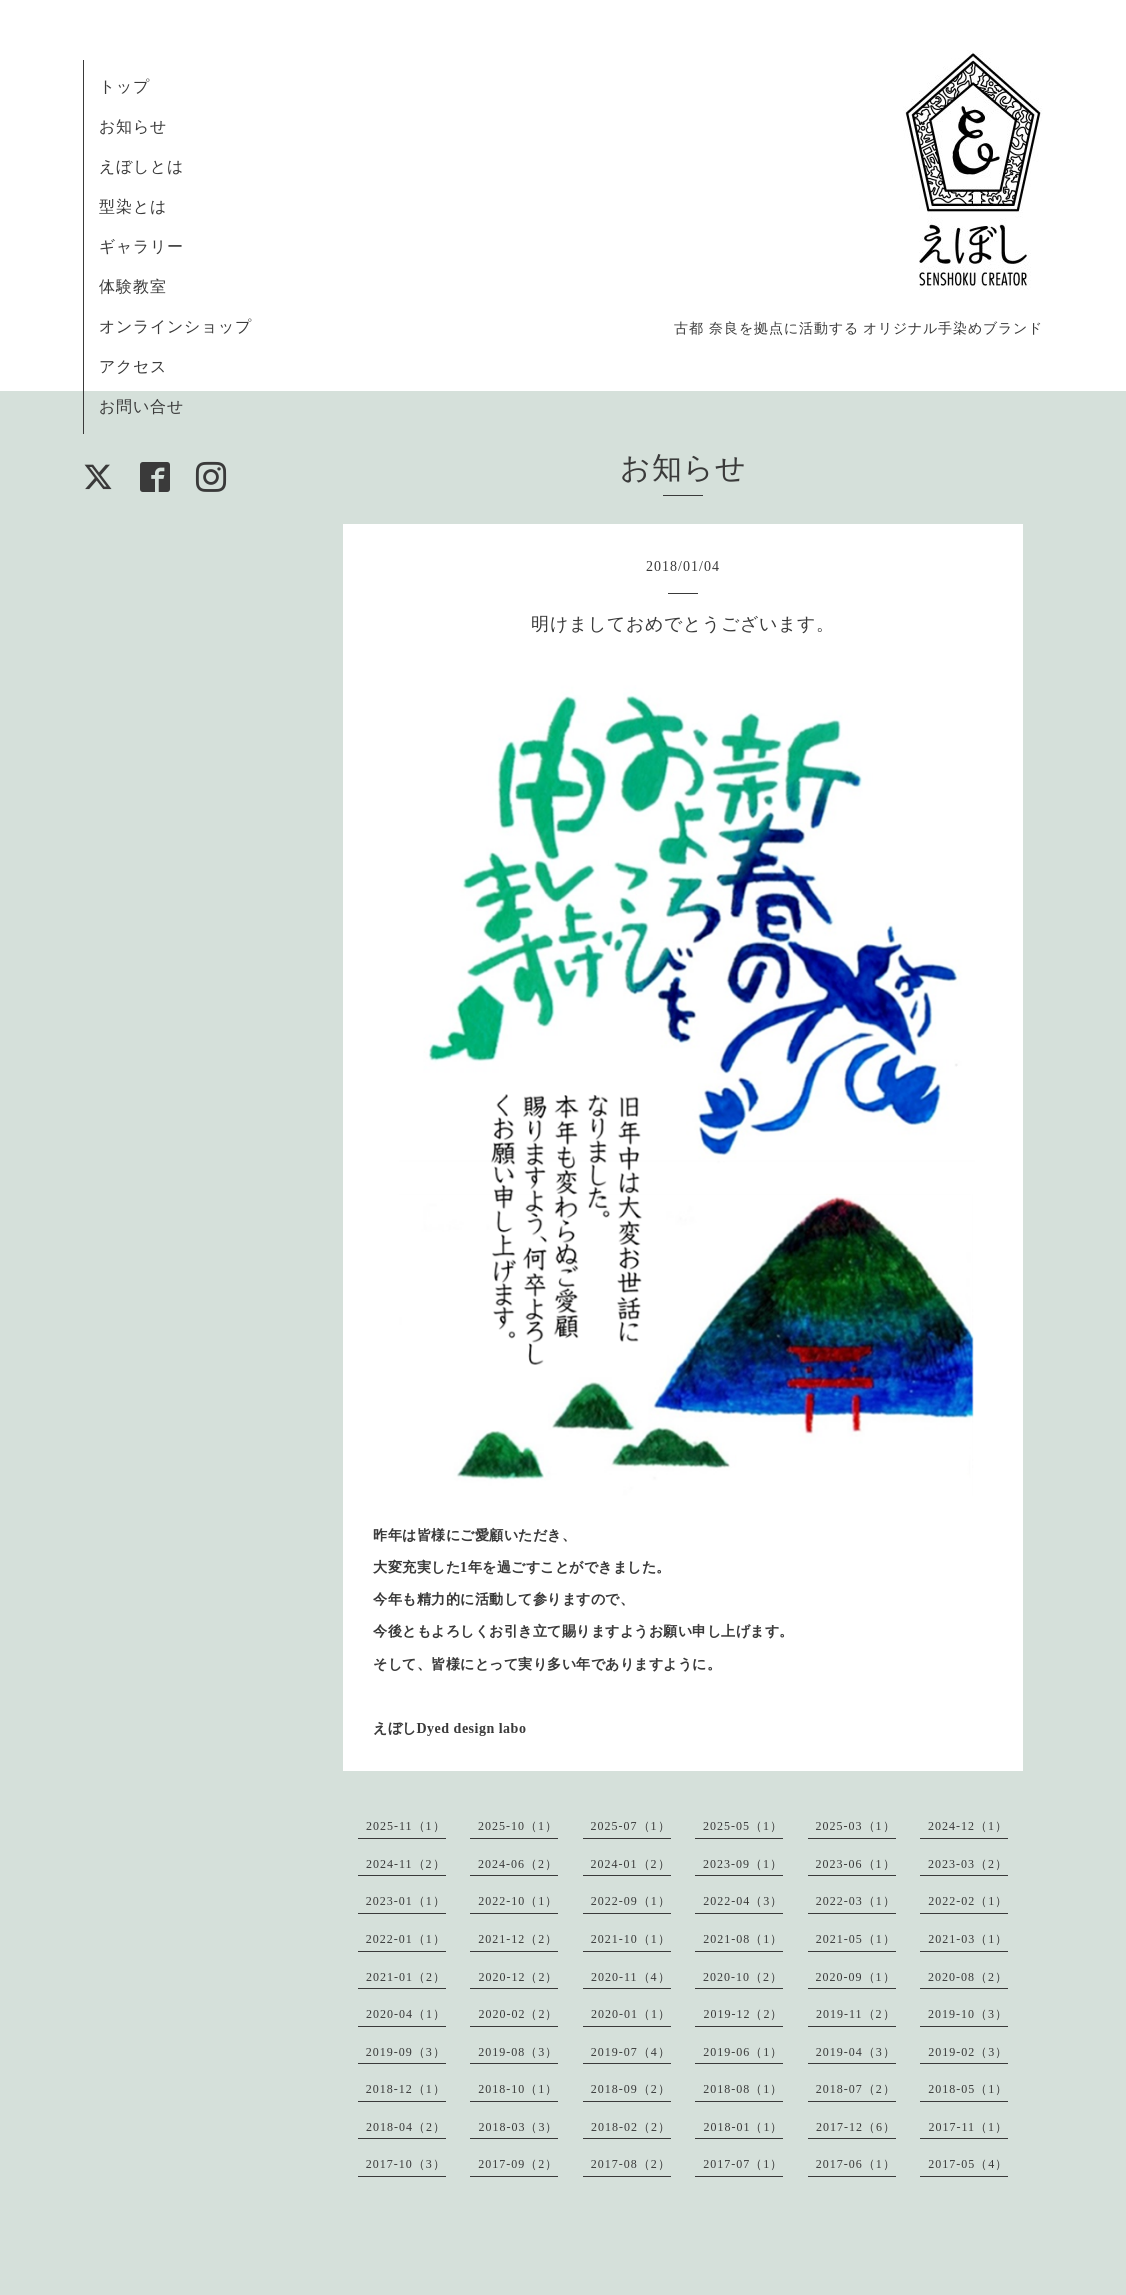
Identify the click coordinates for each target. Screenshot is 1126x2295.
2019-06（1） (743, 2052)
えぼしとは (141, 166)
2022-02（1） (968, 1901)
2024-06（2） (518, 1864)
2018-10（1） (518, 2089)
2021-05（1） (856, 1939)
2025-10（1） (518, 1826)
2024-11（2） (406, 1864)
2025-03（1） (856, 1826)
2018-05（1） (968, 2089)
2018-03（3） (518, 2127)
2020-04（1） (406, 2014)
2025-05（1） (743, 1826)
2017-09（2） (518, 2164)
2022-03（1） (856, 1901)
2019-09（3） (406, 2052)
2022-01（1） (406, 1939)
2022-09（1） (631, 1901)
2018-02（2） (631, 2127)
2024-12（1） (968, 1826)
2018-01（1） (743, 2127)
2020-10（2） (743, 1977)
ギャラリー (141, 246)
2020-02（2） (518, 2014)
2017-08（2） (631, 2164)
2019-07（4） (631, 2052)
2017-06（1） (856, 2164)
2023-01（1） (406, 1901)
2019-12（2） (743, 2014)
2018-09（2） (631, 2089)
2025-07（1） (631, 1826)
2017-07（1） (743, 2164)
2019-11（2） (856, 2014)
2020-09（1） (856, 1977)
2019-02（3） (968, 2052)
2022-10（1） (518, 1901)
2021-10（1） (631, 1939)
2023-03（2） (968, 1864)
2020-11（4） (631, 1977)
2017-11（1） (968, 2127)
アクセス (133, 366)
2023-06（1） (856, 1864)
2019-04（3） (856, 2052)
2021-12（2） (518, 1939)
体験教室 (133, 286)
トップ (124, 86)
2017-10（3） (406, 2164)
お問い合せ (141, 406)
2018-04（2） (406, 2127)
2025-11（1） (406, 1826)
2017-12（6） (856, 2127)
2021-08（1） (743, 1939)
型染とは (133, 206)
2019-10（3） (968, 2014)
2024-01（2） (631, 1864)
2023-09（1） (743, 1864)
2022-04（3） (743, 1901)
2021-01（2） (406, 1977)
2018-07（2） (856, 2089)
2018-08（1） (743, 2089)
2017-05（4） (968, 2164)
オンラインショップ (175, 326)
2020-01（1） (631, 2014)
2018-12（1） (406, 2089)
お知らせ (133, 126)
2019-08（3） (518, 2052)
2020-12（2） (518, 1977)
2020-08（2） (968, 1977)
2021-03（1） (968, 1939)
